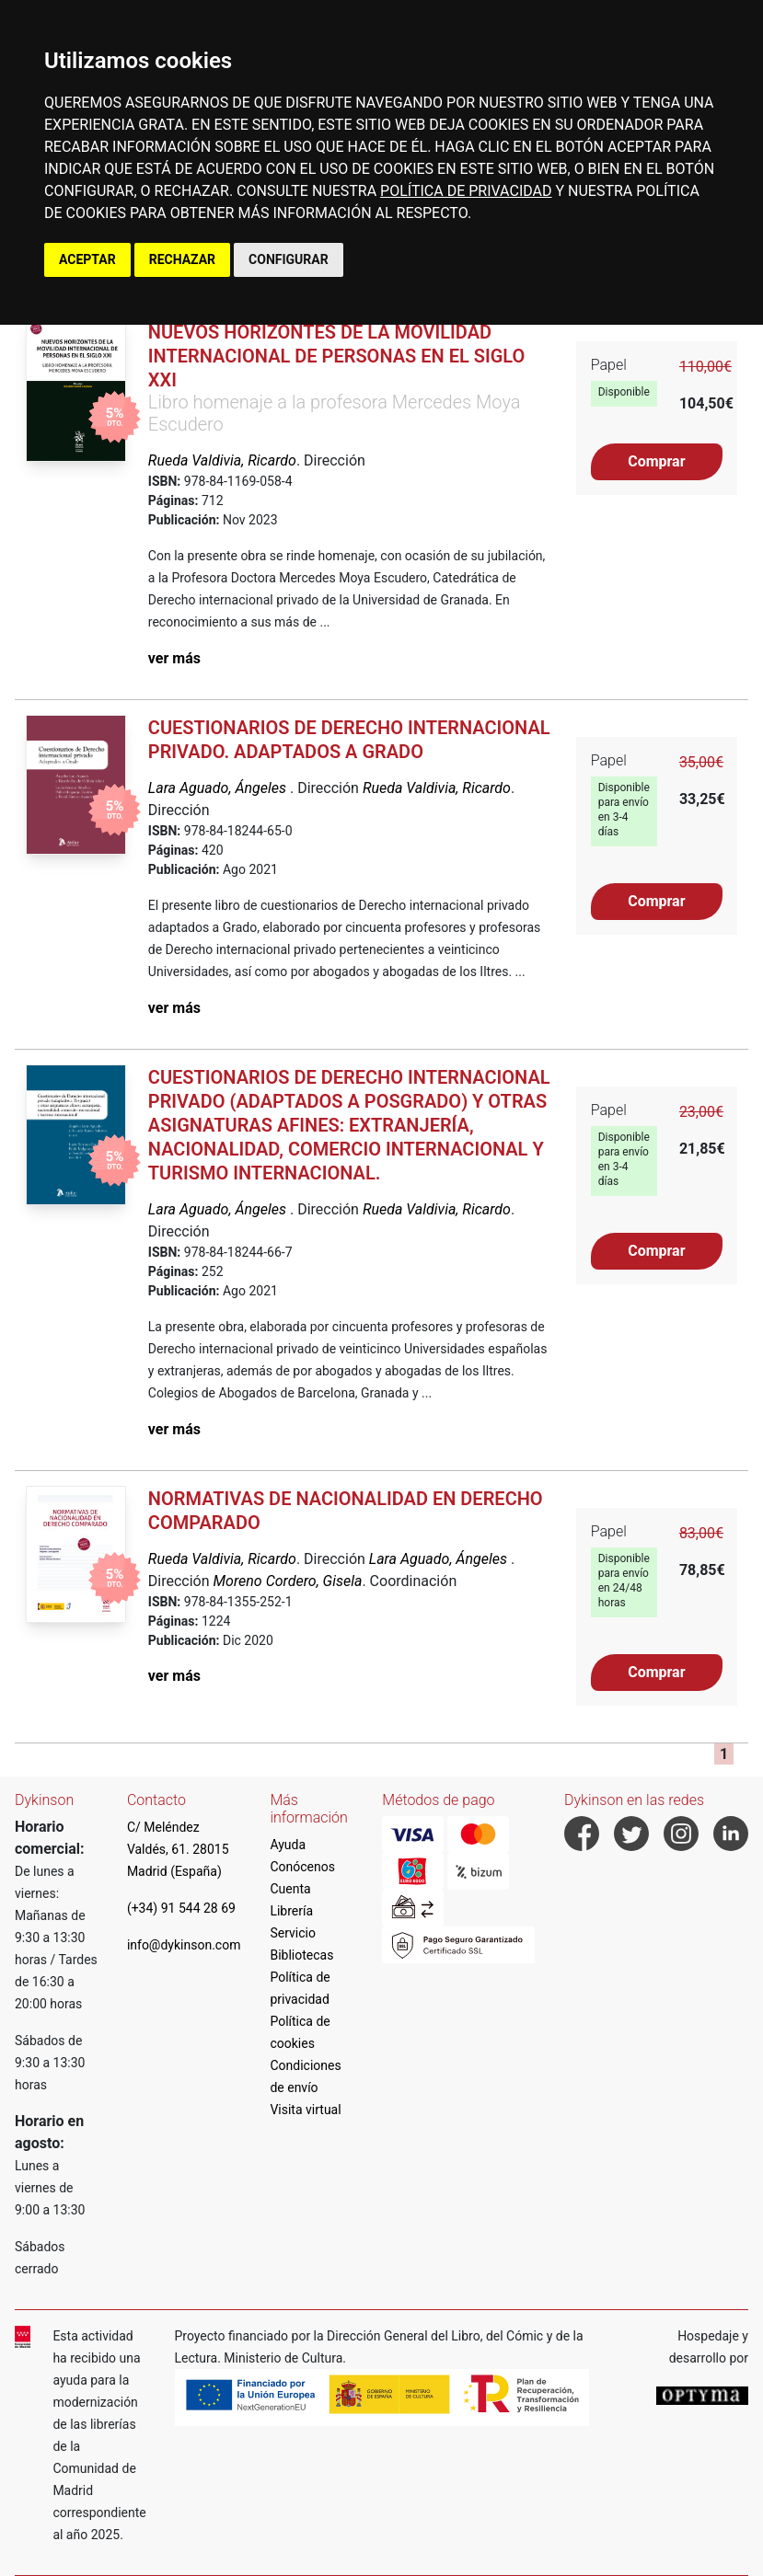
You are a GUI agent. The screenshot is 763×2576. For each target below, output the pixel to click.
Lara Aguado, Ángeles (219, 788)
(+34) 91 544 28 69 (181, 1908)
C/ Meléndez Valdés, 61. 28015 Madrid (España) (178, 1849)
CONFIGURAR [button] (289, 259)
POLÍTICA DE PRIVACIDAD (465, 191)
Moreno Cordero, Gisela (288, 1581)
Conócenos (302, 1866)
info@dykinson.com (184, 1945)
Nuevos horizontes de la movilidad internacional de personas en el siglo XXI (336, 356)
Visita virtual (305, 2109)
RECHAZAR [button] (182, 259)
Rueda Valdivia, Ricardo (222, 460)
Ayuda (288, 1844)
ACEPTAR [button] (87, 259)
